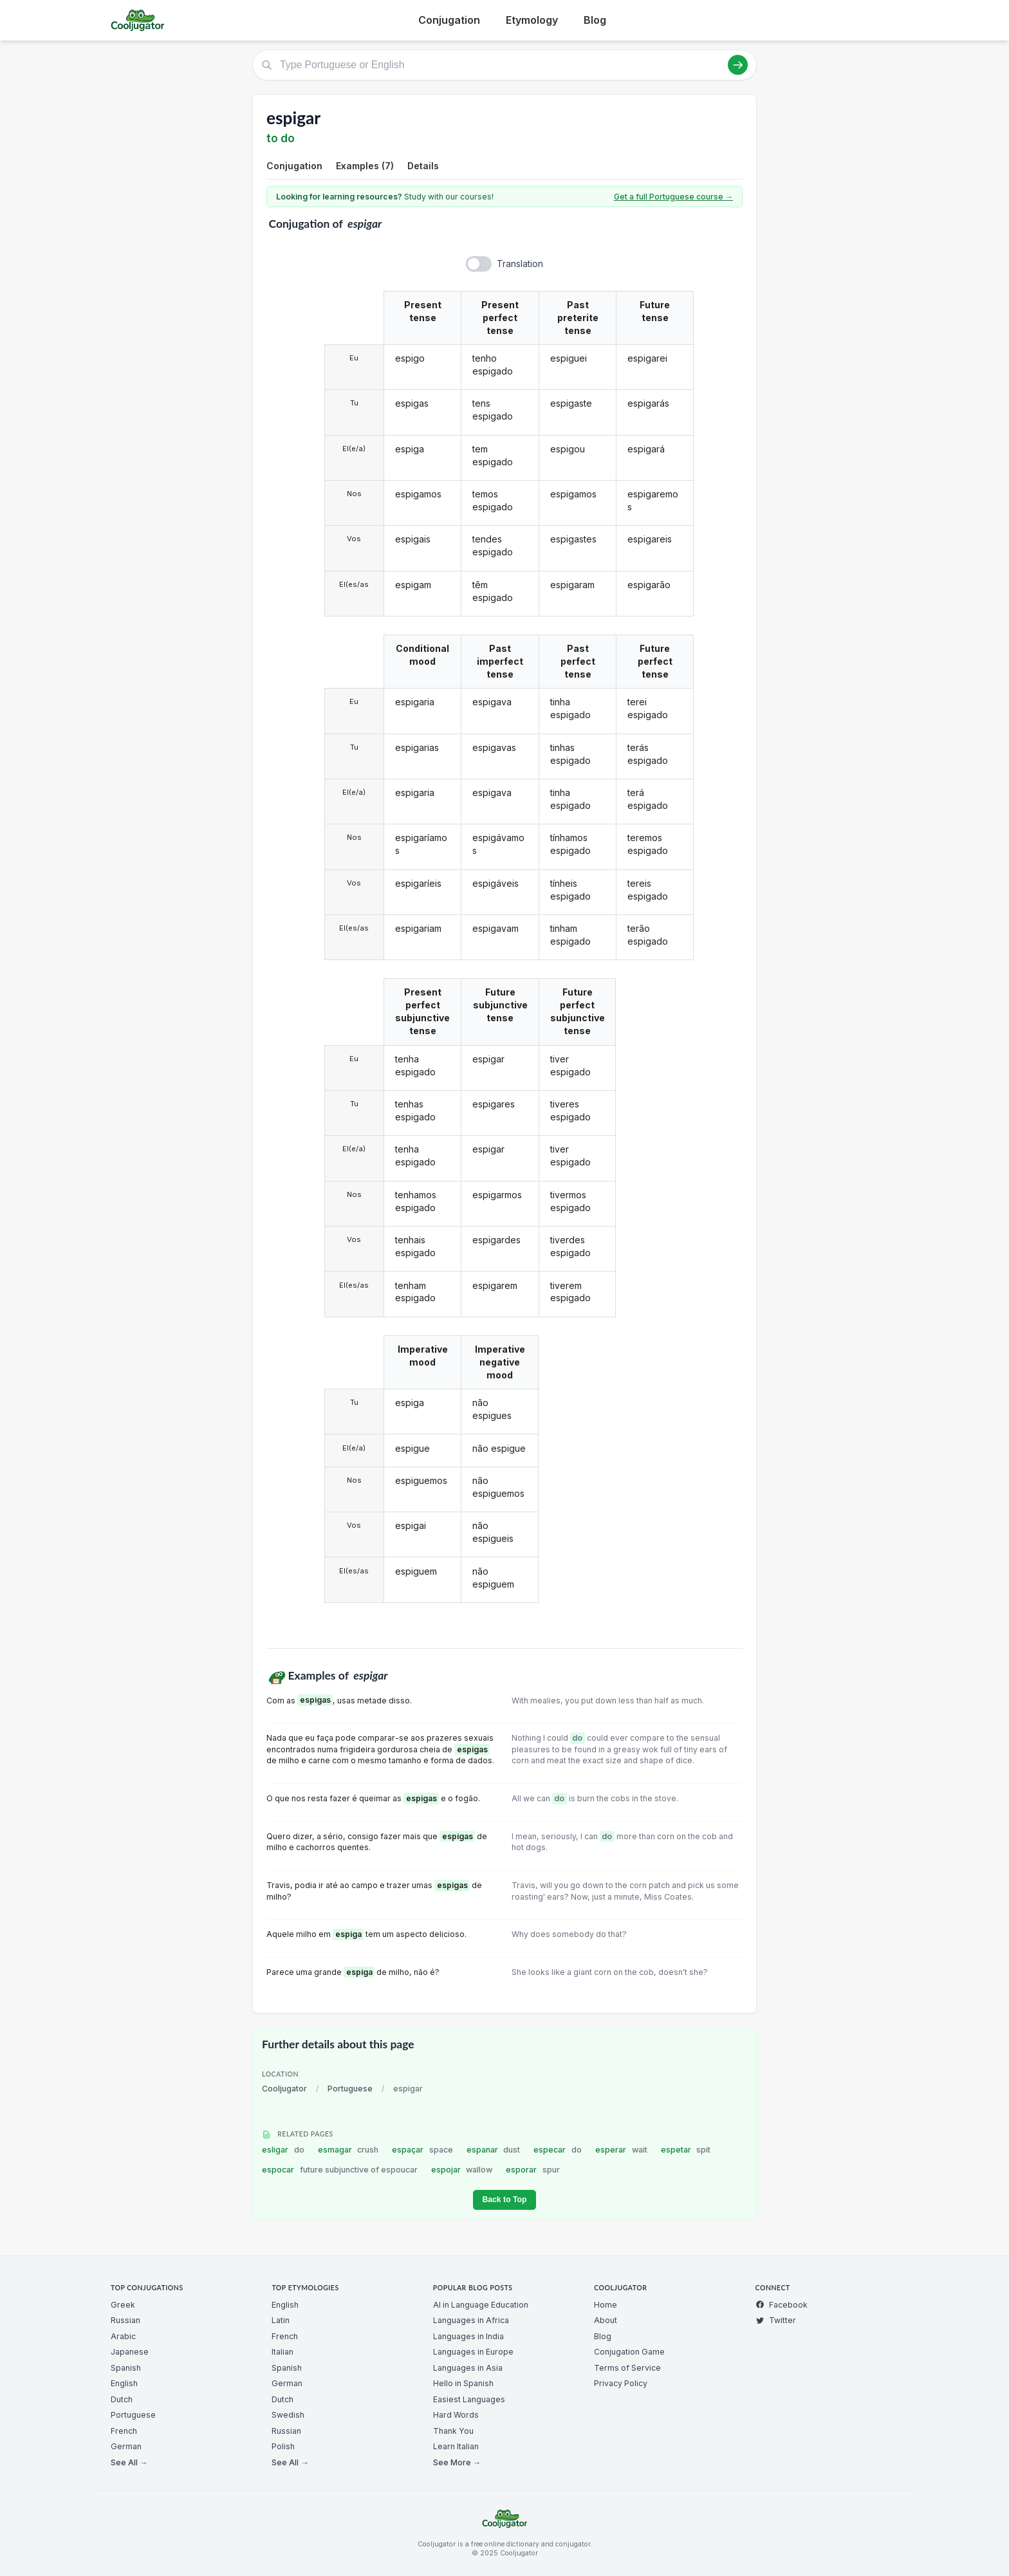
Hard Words (456, 2415)
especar (557, 2149)
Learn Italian (456, 2446)
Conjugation (449, 20)
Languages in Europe (473, 2352)
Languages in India (468, 2336)
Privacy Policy (620, 2383)
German (126, 2446)
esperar (621, 2149)
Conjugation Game (629, 2352)
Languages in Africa (471, 2320)
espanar (494, 2149)
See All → (129, 2462)
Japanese (130, 2352)
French (124, 2431)
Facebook (781, 2305)
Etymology (532, 20)
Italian (282, 2352)
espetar (686, 2149)
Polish (283, 2446)
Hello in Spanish (463, 2383)
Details (423, 165)
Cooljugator (284, 2088)
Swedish (288, 2415)
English (124, 2383)
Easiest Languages (469, 2399)
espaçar (422, 2149)
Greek (123, 2305)
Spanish (126, 2368)
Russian (125, 2320)
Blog (595, 20)
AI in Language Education (480, 2305)
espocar (340, 2169)
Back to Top (504, 2199)
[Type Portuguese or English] (504, 65)
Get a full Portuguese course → (673, 196)
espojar (462, 2169)
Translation (520, 263)
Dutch (122, 2399)
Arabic (123, 2336)
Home (605, 2305)
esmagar (348, 2149)
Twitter (775, 2320)
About (605, 2320)
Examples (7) (365, 165)
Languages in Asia (468, 2368)
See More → (457, 2462)
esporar (533, 2169)
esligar (283, 2149)
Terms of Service (627, 2368)
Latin (281, 2320)
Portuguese (350, 2088)
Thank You (453, 2431)
